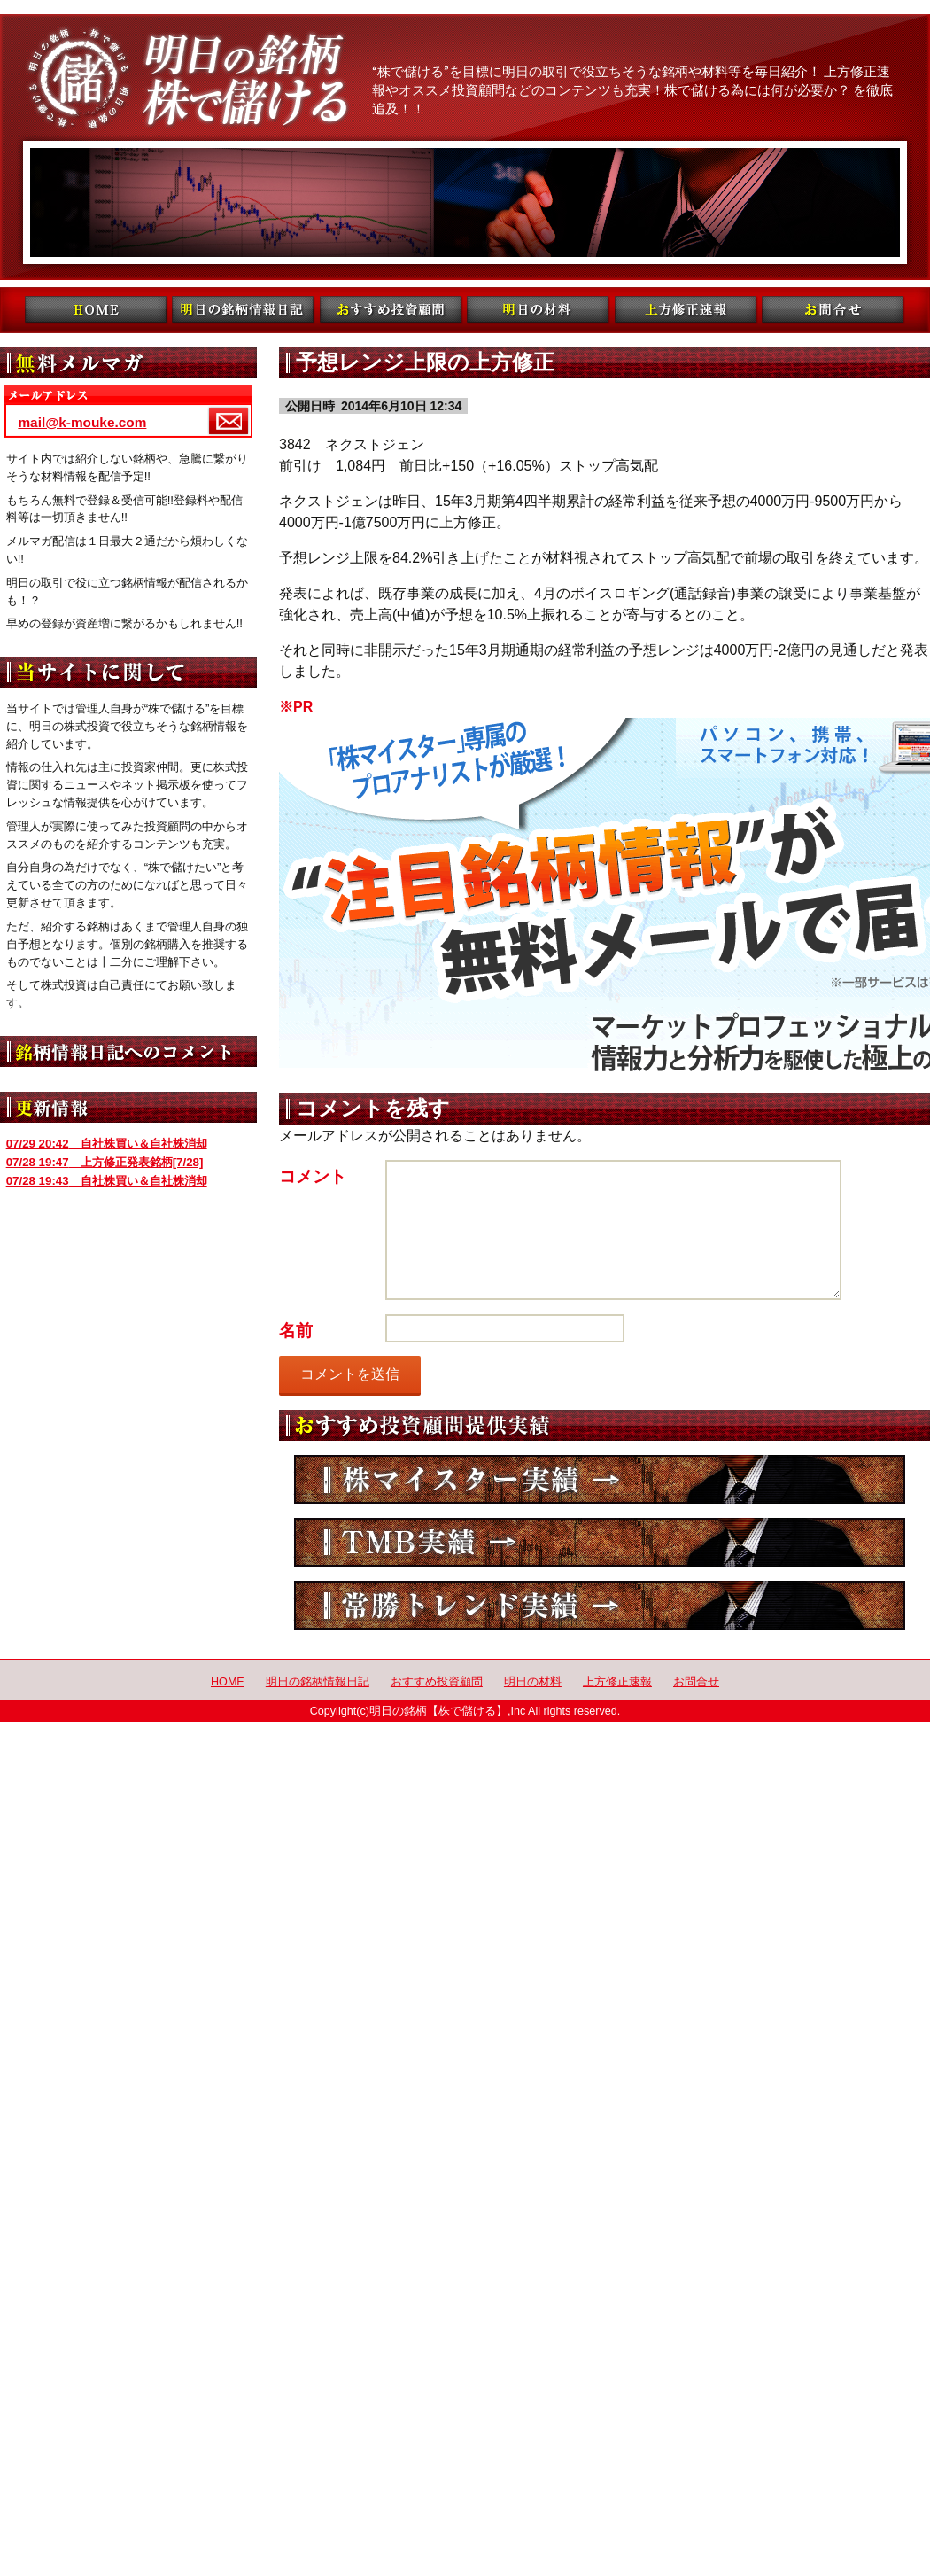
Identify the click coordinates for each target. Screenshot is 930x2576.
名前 (296, 1330)
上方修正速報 (617, 1682)
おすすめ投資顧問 (437, 1682)
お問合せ (696, 1682)
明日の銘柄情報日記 (317, 1682)
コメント (312, 1176)
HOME (227, 1682)
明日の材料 (533, 1682)
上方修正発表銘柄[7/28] (105, 1162)
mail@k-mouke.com (82, 422)
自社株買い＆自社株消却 (106, 1143)
